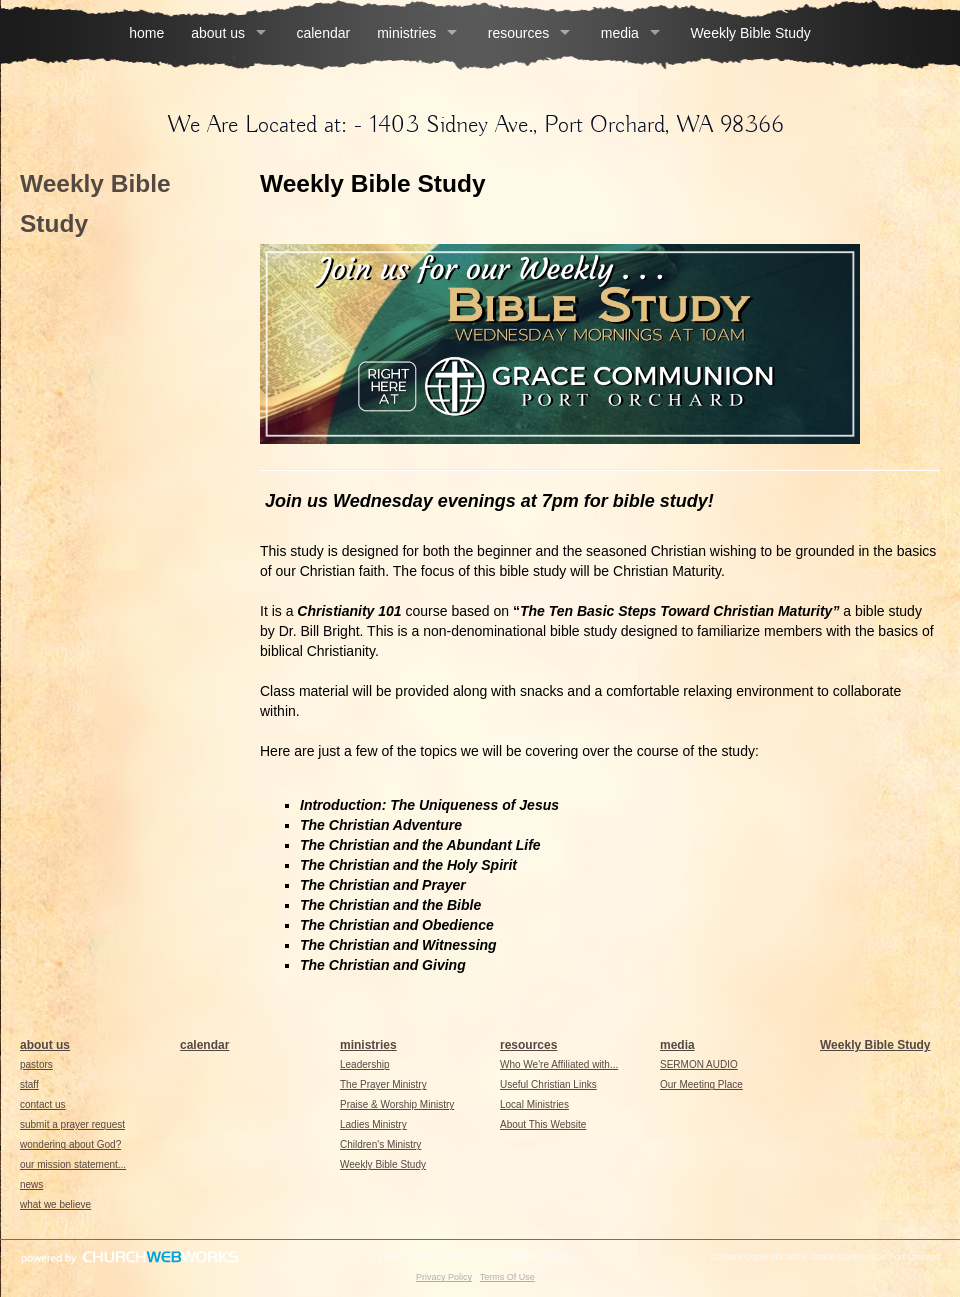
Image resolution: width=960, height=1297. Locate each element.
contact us (43, 1104)
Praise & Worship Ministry (397, 1104)
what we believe (55, 1204)
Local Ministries (534, 1104)
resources (518, 33)
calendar (323, 33)
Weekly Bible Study (750, 33)
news (31, 1184)
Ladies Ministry (373, 1124)
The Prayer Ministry (383, 1084)
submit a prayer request (72, 1124)
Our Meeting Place (701, 1084)
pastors (36, 1064)
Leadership (364, 1064)
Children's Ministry (380, 1144)
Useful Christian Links (548, 1084)
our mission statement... (73, 1164)
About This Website (543, 1124)
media (620, 33)
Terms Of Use (507, 1277)
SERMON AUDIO (699, 1064)
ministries (406, 33)
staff (29, 1084)
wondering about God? (70, 1144)
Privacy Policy (444, 1277)
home (146, 33)
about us (218, 33)
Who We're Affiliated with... (559, 1064)
